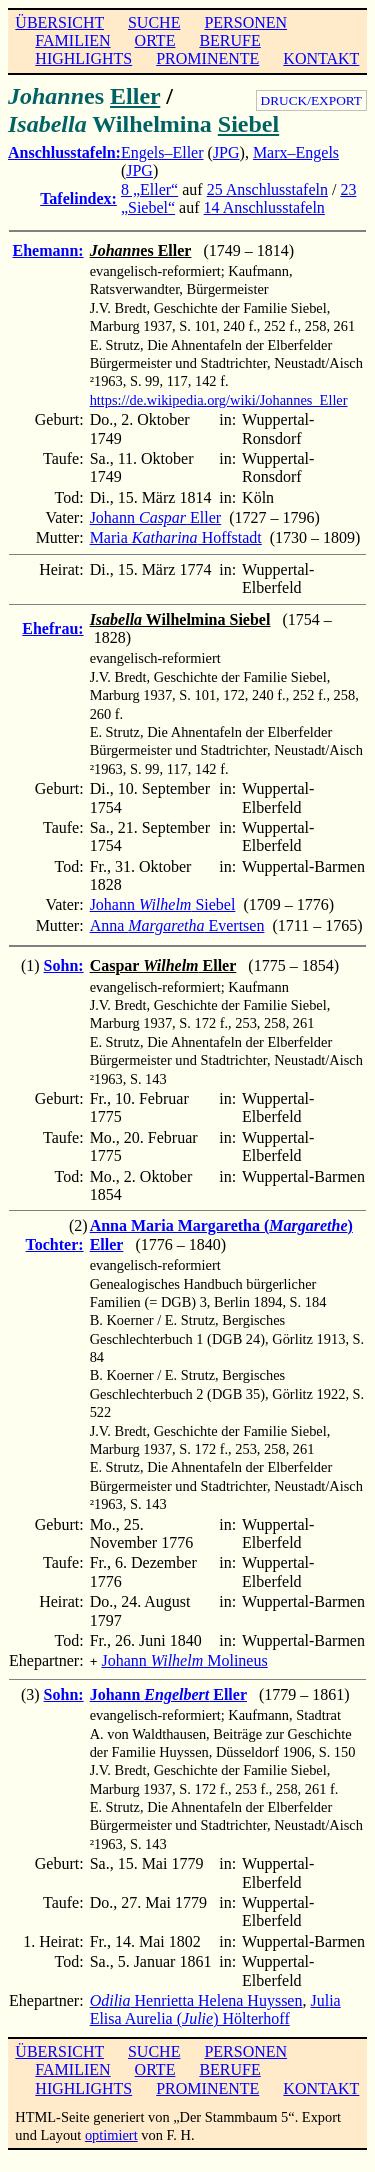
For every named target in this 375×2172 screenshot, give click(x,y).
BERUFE (229, 40)
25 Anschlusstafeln (267, 189)
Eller (135, 96)
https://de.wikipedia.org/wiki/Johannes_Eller (219, 400)
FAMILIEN (72, 40)
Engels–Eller (162, 152)
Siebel (248, 124)
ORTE (155, 40)
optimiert (111, 2133)
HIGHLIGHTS (83, 58)
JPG (226, 152)
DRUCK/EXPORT (311, 100)
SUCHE (154, 22)
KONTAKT (321, 58)
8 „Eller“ (149, 189)
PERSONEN (245, 22)
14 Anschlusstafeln (264, 207)
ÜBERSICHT (59, 22)
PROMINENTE (207, 58)
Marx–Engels (296, 152)
